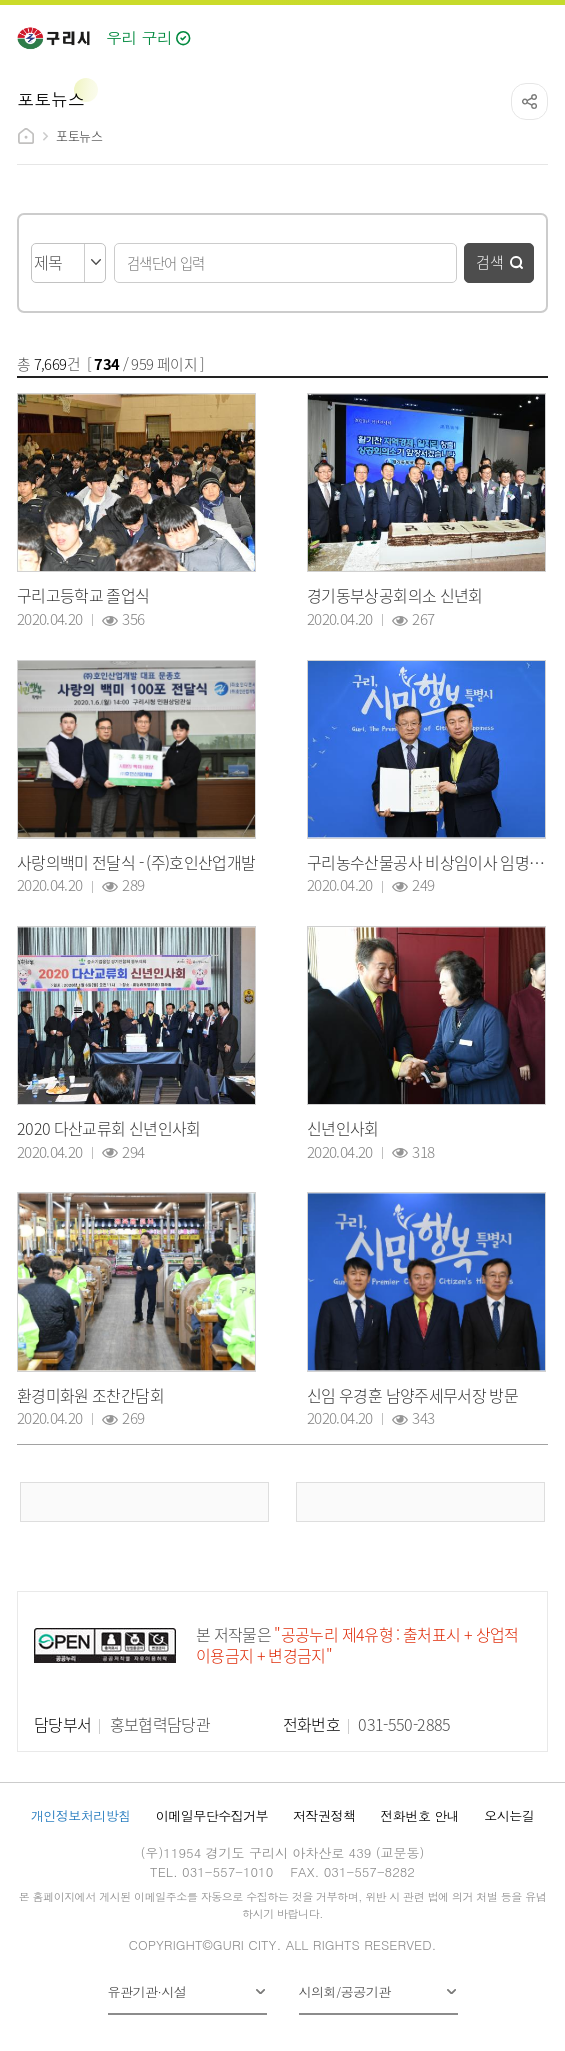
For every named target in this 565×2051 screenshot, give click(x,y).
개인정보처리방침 (81, 1815)
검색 (490, 261)
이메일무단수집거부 (212, 1815)
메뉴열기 (534, 33)
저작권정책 (324, 1815)
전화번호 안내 (419, 1815)
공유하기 (529, 101)
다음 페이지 (421, 1502)
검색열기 (491, 32)
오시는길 (509, 1815)
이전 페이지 (145, 1502)
